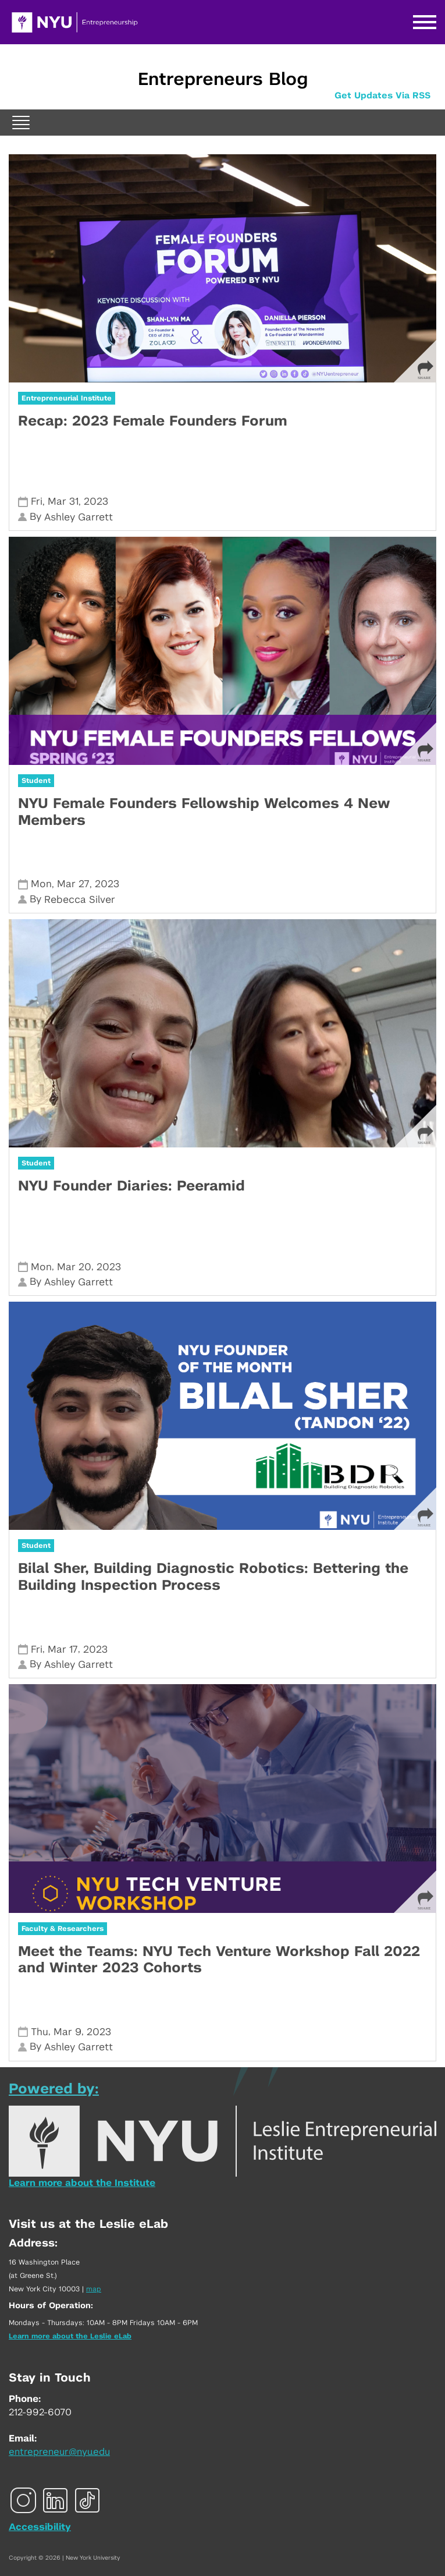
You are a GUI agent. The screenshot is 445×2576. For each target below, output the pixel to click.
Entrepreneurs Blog (223, 79)
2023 (96, 501)
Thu (39, 2032)
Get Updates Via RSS (382, 95)
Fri (36, 501)
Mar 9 (67, 2032)
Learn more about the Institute (82, 2183)
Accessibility (40, 2527)
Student (36, 780)
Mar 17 (63, 1649)
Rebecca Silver (79, 900)
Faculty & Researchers (63, 1928)
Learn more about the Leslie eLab (70, 2336)
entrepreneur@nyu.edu (59, 2452)
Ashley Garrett (78, 517)
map (93, 2289)
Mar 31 (63, 501)
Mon (41, 884)
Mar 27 (73, 884)
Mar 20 (74, 1267)
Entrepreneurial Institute (67, 398)
